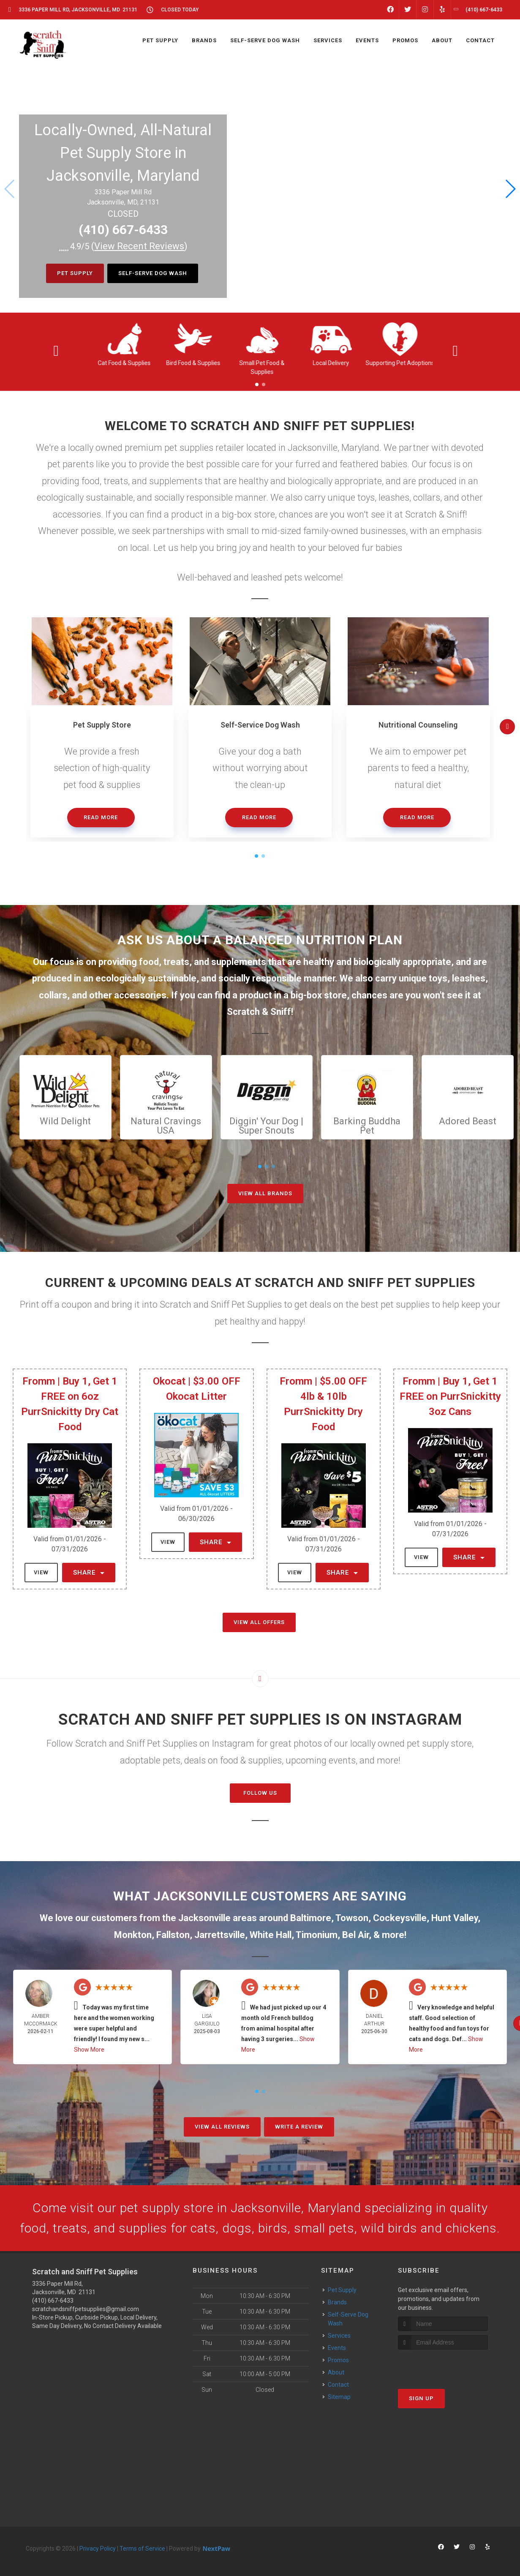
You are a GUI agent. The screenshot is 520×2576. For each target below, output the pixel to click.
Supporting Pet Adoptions (400, 363)
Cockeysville (400, 1918)
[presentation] (443, 2365)
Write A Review (299, 2126)
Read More (101, 817)
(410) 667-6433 (123, 229)
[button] (510, 189)
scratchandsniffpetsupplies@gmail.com (85, 2309)
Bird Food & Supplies (193, 363)
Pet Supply (75, 273)
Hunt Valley (454, 1918)
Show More (89, 2049)
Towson (351, 1918)
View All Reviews (222, 2126)
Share (88, 1572)
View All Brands (265, 1193)
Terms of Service (142, 2548)
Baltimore (310, 1918)
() (139, 246)
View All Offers (259, 1622)
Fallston (173, 1935)
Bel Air (355, 1935)
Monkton (133, 1935)
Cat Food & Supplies (124, 363)
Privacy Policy (97, 2548)
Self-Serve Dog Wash (152, 273)
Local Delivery (331, 363)
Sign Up (421, 2398)
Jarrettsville (219, 1935)
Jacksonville (204, 1918)
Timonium (317, 1935)
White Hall (270, 1935)
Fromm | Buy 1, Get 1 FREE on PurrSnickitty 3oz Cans (450, 1396)
